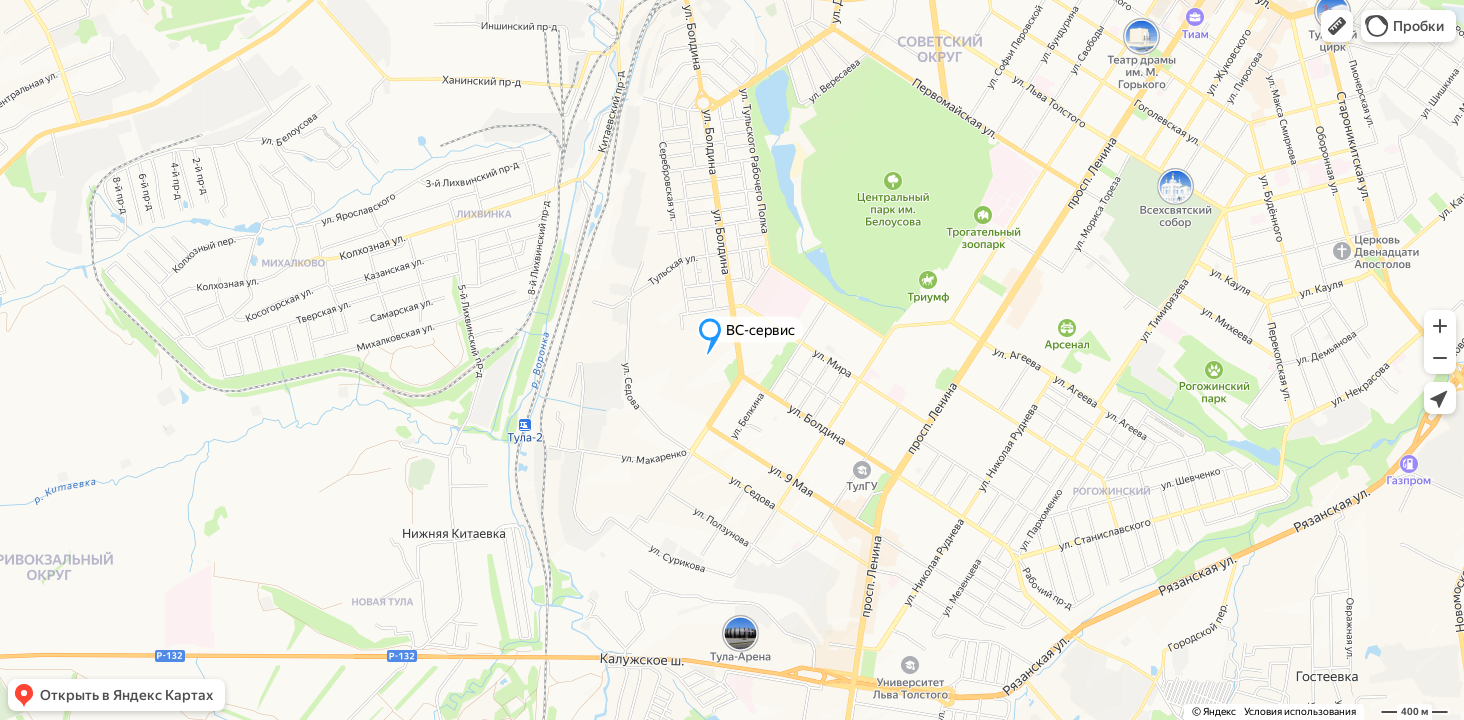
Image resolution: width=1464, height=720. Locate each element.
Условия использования (1300, 711)
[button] (1337, 26)
